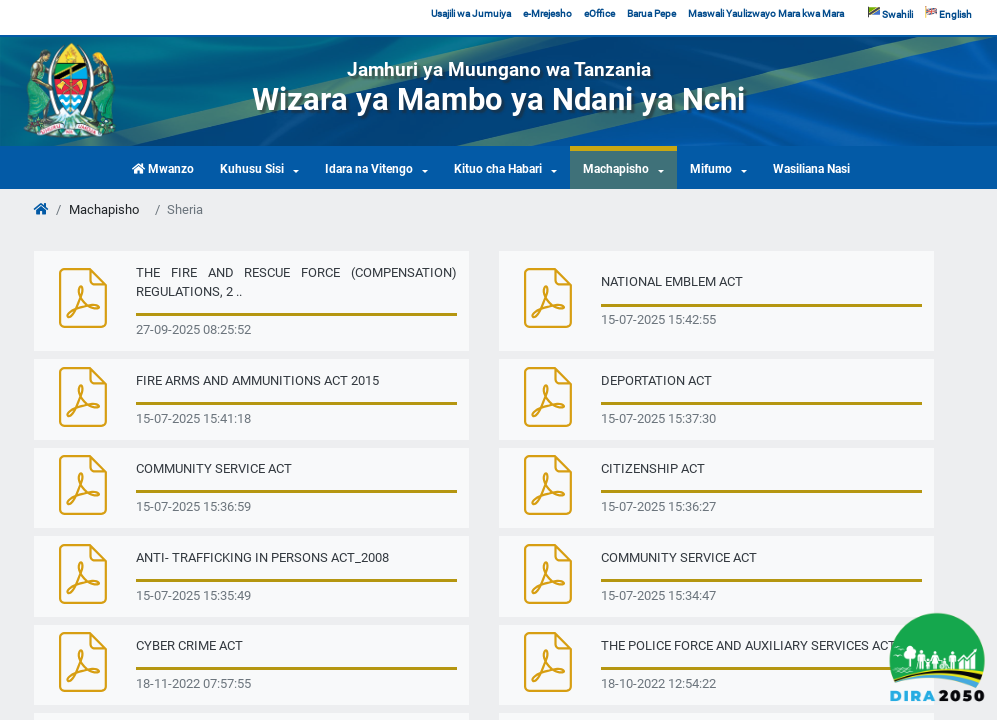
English (948, 13)
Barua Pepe (651, 13)
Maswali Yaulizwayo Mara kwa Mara (766, 13)
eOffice (599, 13)
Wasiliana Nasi (811, 169)
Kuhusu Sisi (252, 169)
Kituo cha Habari (498, 169)
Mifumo (711, 169)
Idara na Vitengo (369, 169)
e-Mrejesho (547, 13)
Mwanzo (163, 169)
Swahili (890, 13)
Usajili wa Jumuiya (471, 13)
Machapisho (616, 169)
